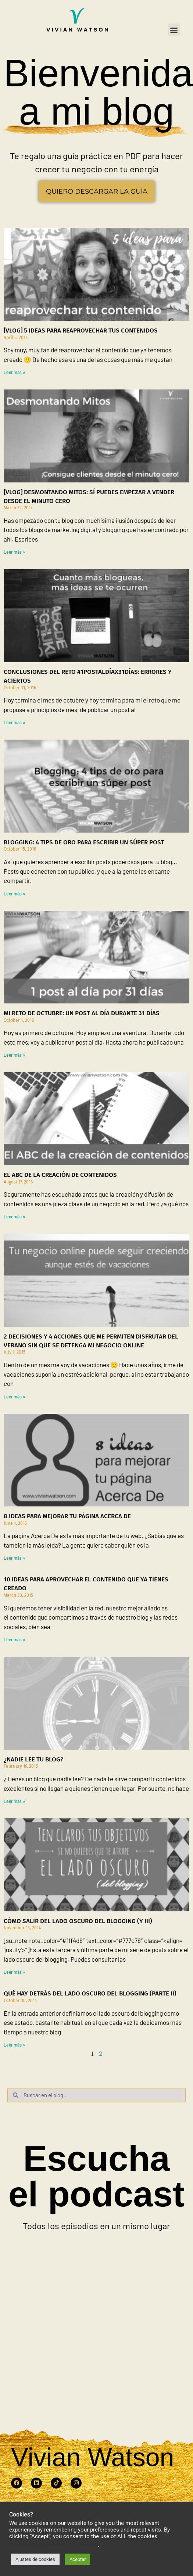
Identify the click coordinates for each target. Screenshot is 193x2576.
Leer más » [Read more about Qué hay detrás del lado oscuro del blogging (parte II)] (14, 2044)
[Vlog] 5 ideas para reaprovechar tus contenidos (81, 330)
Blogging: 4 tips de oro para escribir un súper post (84, 842)
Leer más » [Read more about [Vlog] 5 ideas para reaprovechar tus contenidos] (14, 372)
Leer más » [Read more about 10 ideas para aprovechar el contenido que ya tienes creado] (14, 1639)
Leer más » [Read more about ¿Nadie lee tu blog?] (14, 1801)
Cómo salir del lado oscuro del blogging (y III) (78, 1921)
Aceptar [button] (77, 2559)
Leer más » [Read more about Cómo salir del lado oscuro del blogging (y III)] (14, 1972)
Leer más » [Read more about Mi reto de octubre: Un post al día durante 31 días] (14, 1054)
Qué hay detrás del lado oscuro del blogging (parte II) (90, 1993)
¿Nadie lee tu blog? (33, 1759)
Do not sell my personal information (53, 2544)
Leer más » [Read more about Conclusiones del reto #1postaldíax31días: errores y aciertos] (14, 722)
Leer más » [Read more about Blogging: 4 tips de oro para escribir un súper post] (14, 893)
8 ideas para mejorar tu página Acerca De (67, 1516)
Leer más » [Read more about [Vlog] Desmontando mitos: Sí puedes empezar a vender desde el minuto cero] (14, 551)
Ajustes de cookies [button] (35, 2559)
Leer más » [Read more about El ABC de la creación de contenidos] (14, 1216)
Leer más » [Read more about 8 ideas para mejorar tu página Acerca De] (14, 1557)
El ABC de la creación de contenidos (60, 1175)
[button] (174, 30)
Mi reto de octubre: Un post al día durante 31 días (82, 1013)
